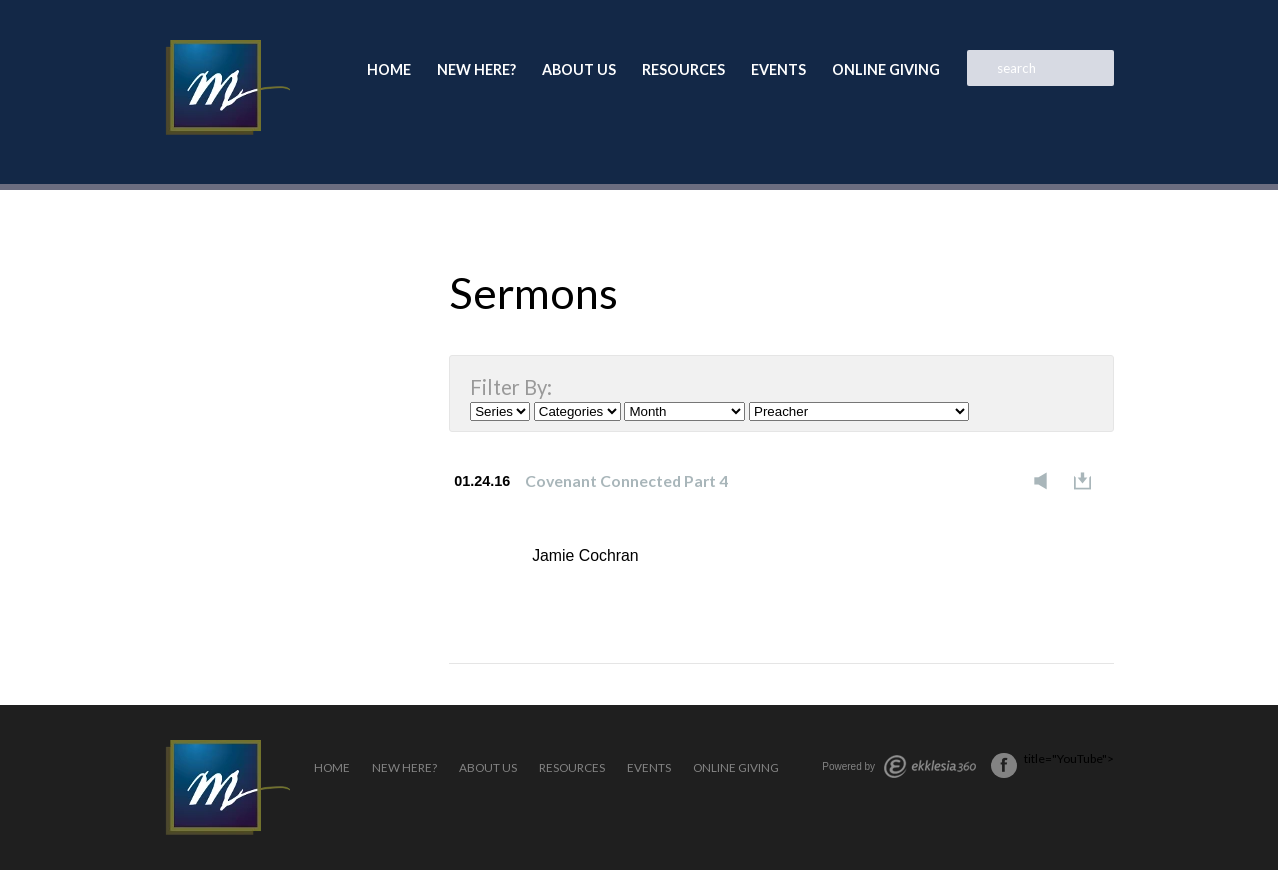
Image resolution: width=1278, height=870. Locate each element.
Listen (1046, 481)
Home (389, 69)
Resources (683, 69)
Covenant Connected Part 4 (626, 480)
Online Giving (886, 69)
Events (778, 69)
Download (1088, 481)
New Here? (476, 69)
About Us (579, 69)
